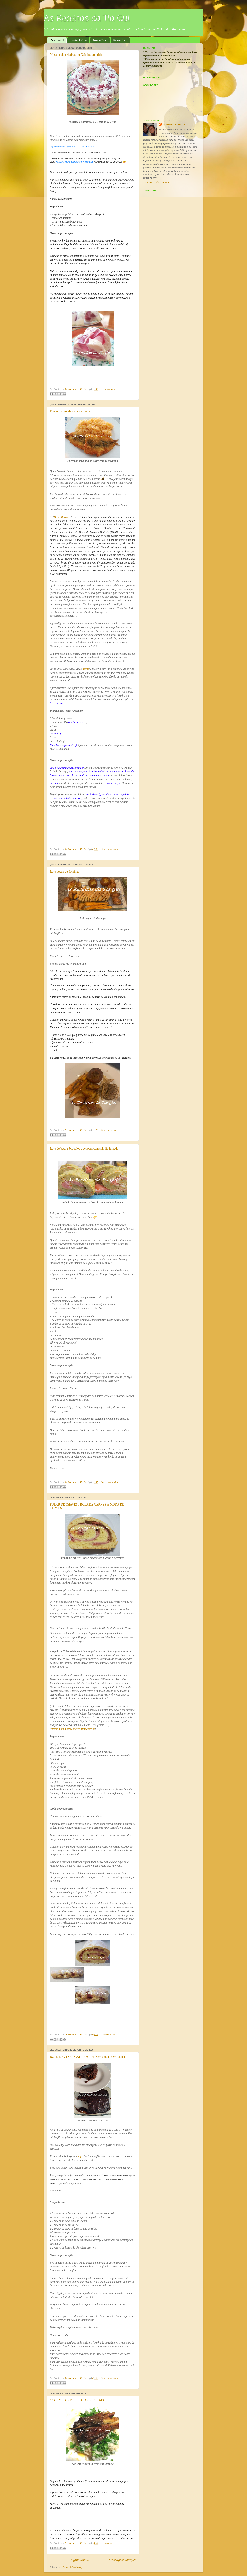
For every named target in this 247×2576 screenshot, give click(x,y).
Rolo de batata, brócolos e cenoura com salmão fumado (84, 1148)
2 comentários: (108, 2034)
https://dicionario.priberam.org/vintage (74, 161)
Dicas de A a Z (120, 40)
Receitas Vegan (99, 40)
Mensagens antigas (122, 2560)
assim (86, 668)
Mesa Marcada (62, 517)
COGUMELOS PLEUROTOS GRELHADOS (78, 2400)
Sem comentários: (110, 849)
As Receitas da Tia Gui (173, 124)
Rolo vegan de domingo (64, 871)
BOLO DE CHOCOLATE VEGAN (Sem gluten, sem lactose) (88, 2056)
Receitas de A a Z (78, 40)
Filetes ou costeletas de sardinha (70, 411)
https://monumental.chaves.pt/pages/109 (73, 1728)
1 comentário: (108, 2543)
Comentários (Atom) (72, 2567)
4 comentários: (108, 389)
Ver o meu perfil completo (156, 182)
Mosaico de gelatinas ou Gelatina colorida (76, 54)
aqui (80, 2156)
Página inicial (57, 40)
